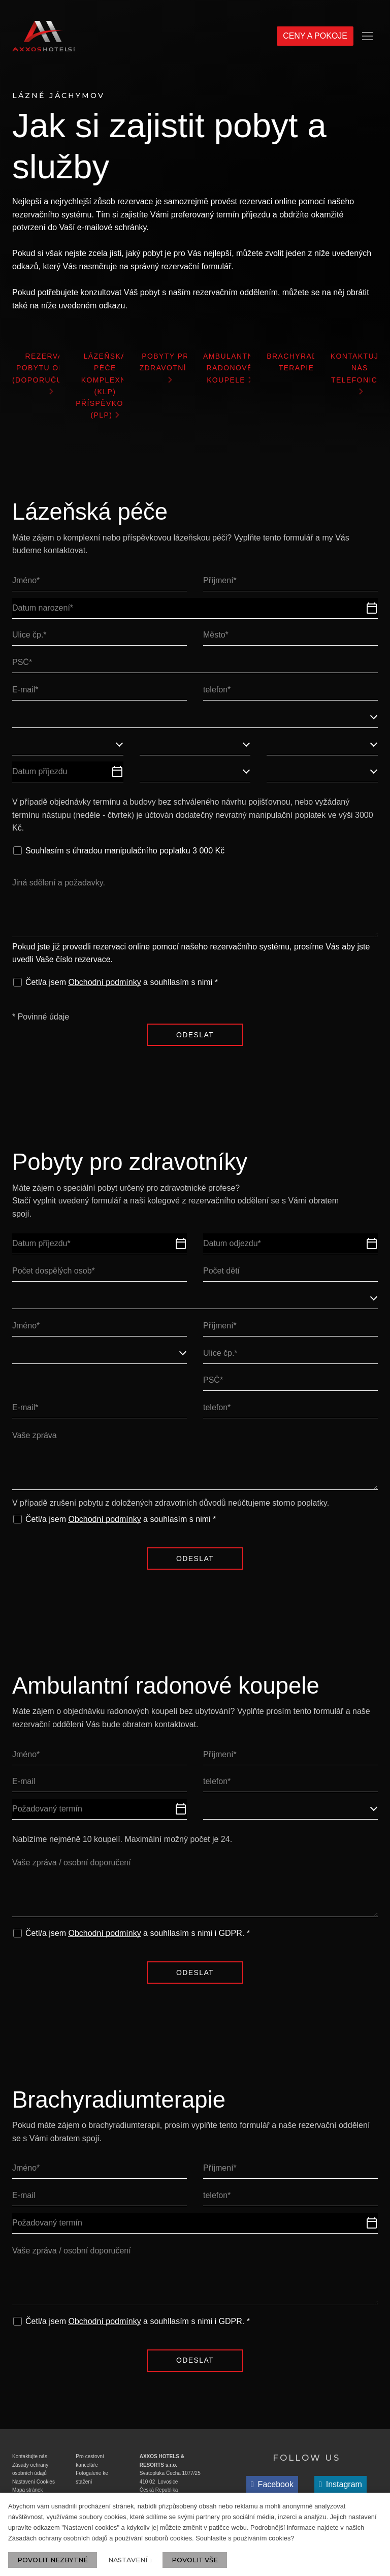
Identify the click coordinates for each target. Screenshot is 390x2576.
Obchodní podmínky (104, 988)
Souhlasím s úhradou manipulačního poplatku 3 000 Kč (124, 857)
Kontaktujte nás (29, 2468)
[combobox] (195, 724)
